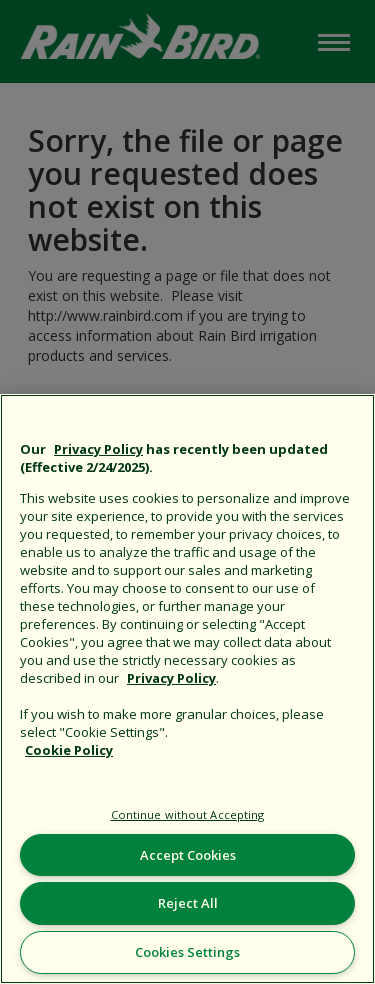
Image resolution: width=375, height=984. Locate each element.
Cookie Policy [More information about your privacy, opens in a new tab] (69, 750)
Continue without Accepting (188, 814)
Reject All (188, 903)
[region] (187, 689)
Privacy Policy (98, 449)
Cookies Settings (187, 952)
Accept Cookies (188, 855)
